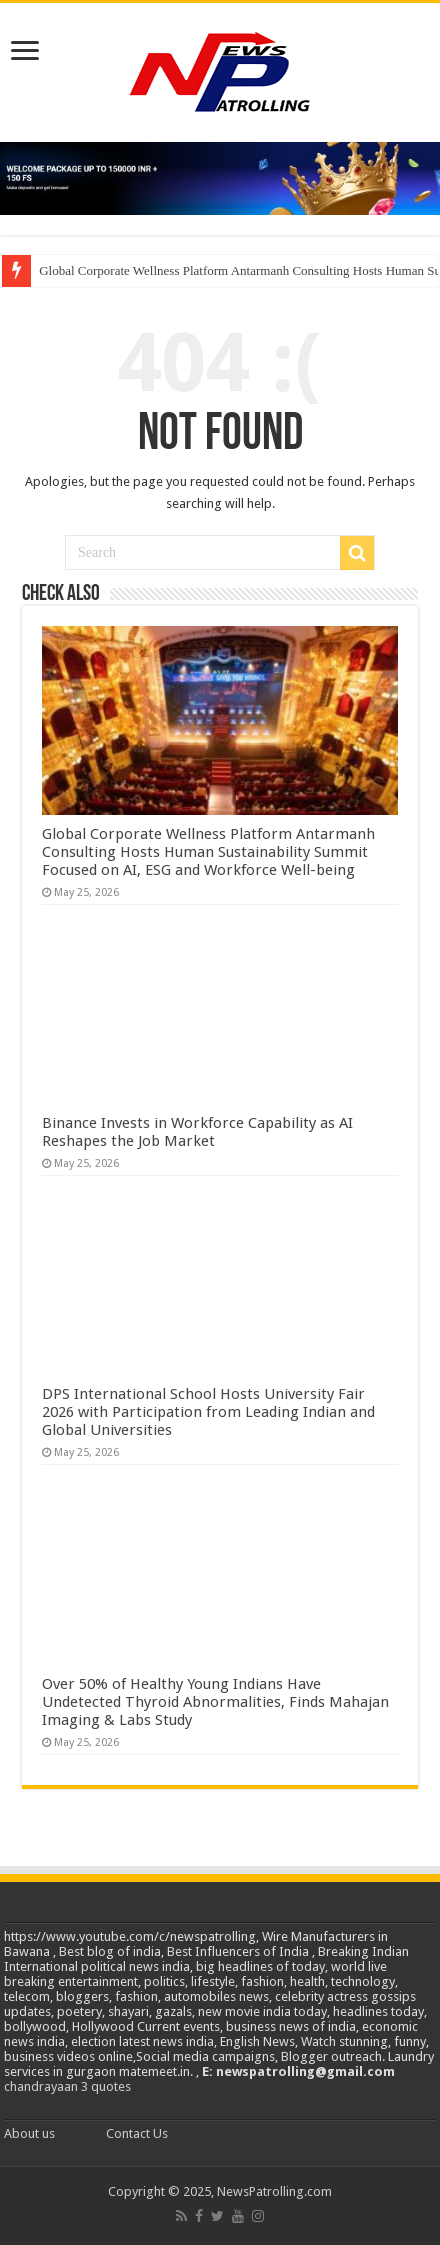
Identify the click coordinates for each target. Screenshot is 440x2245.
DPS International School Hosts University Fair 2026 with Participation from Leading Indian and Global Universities (208, 1412)
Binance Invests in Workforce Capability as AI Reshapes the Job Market (197, 1132)
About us (29, 2133)
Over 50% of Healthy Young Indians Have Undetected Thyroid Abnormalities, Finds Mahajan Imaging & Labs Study (215, 1702)
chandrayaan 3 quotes (67, 2086)
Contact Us (137, 2133)
